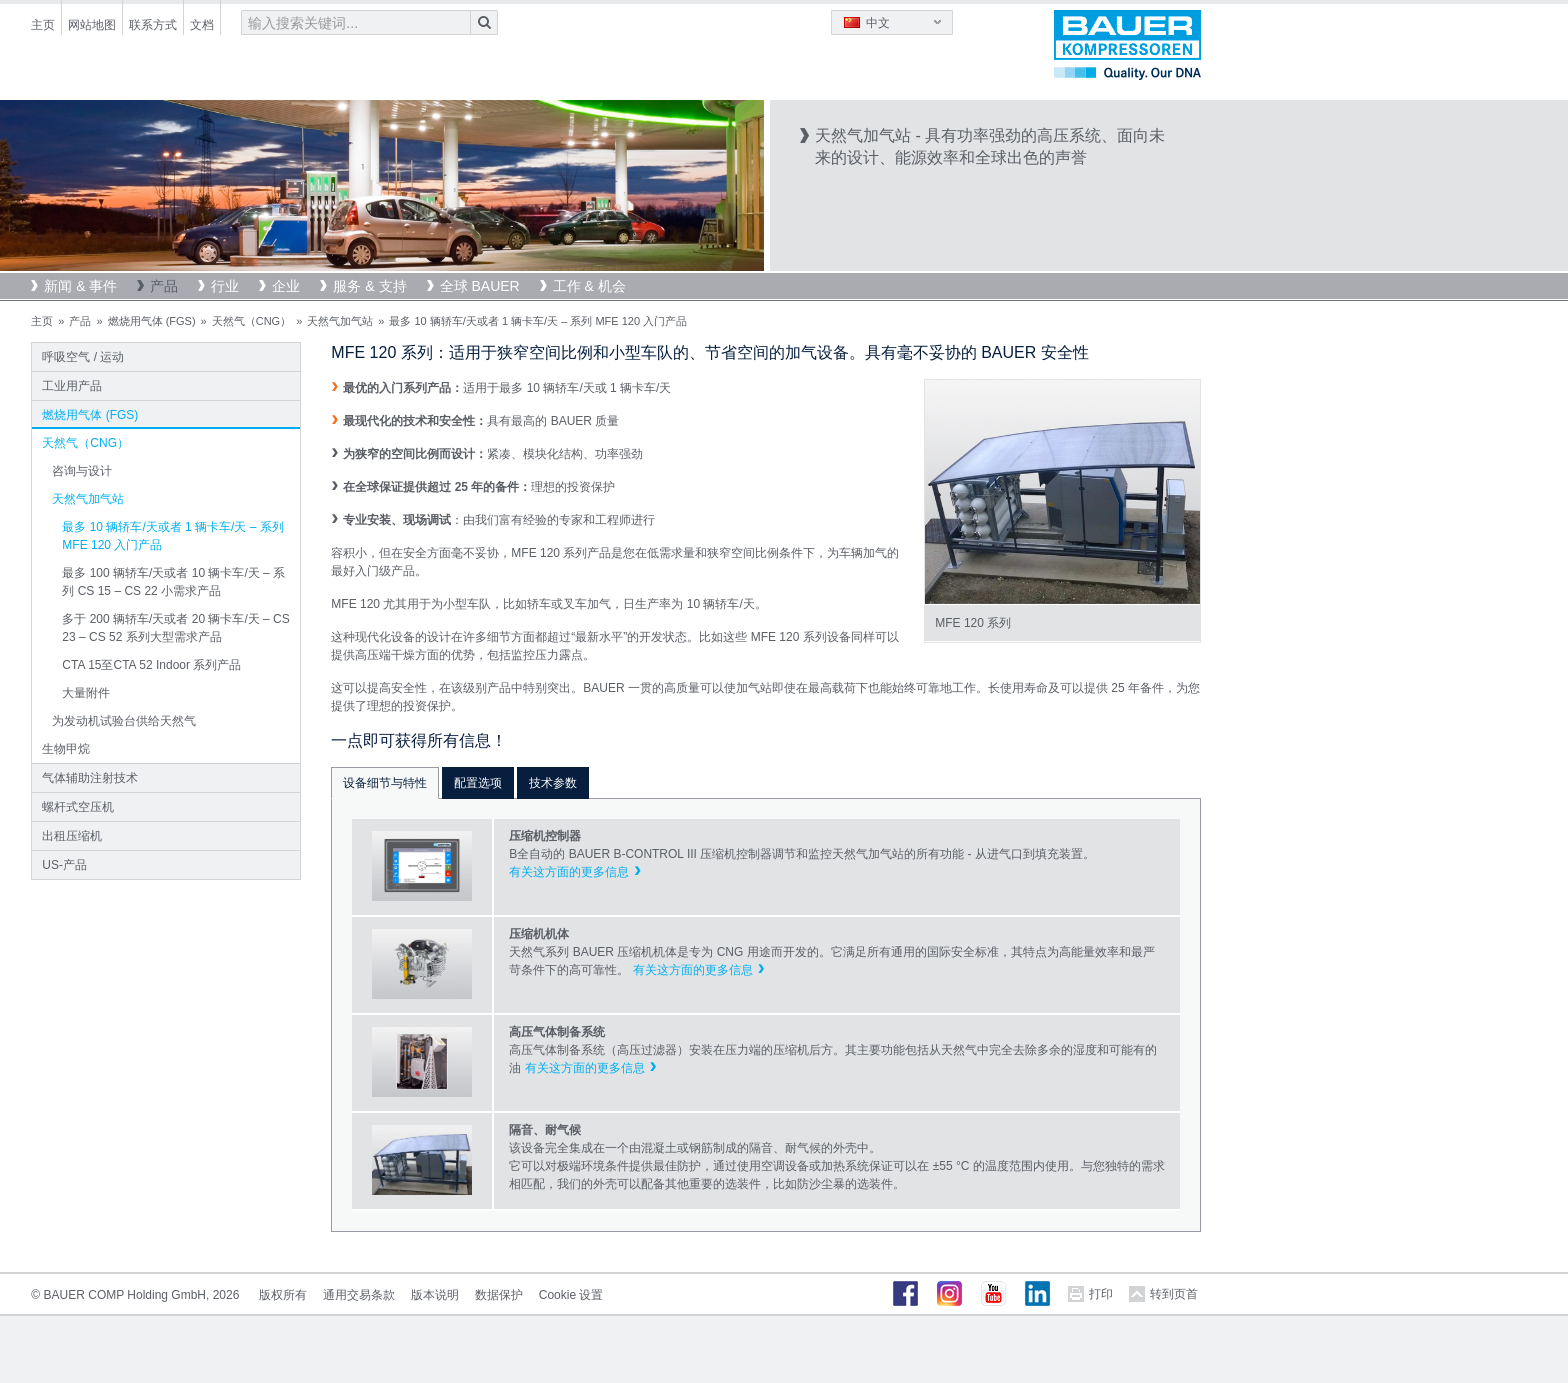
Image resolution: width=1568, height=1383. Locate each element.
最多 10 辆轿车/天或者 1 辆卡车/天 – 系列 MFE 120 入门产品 (172, 536)
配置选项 (478, 783)
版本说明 (435, 1295)
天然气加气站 (340, 321)
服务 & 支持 (369, 286)
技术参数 (553, 783)
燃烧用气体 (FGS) (152, 321)
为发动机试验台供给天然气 (124, 721)
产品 (164, 286)
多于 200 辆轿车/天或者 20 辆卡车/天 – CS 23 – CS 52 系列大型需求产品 (175, 628)
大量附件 (86, 693)
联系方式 (153, 25)
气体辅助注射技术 (90, 778)
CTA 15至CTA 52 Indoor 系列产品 (151, 665)
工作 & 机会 (589, 286)
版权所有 (283, 1295)
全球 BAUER (480, 286)
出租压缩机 (72, 836)
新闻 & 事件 (80, 286)
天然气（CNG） (251, 321)
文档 (202, 25)
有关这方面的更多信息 (569, 872)
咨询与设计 (82, 471)
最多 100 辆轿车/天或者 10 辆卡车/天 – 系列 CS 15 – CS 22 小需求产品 (173, 582)
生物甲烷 (66, 749)
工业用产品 (72, 386)
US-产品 (64, 865)
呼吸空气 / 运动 (83, 357)
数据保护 (499, 1295)
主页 (43, 25)
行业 (225, 286)
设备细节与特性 (385, 783)
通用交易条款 (359, 1295)
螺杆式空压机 (78, 807)
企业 (286, 286)
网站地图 (92, 25)
